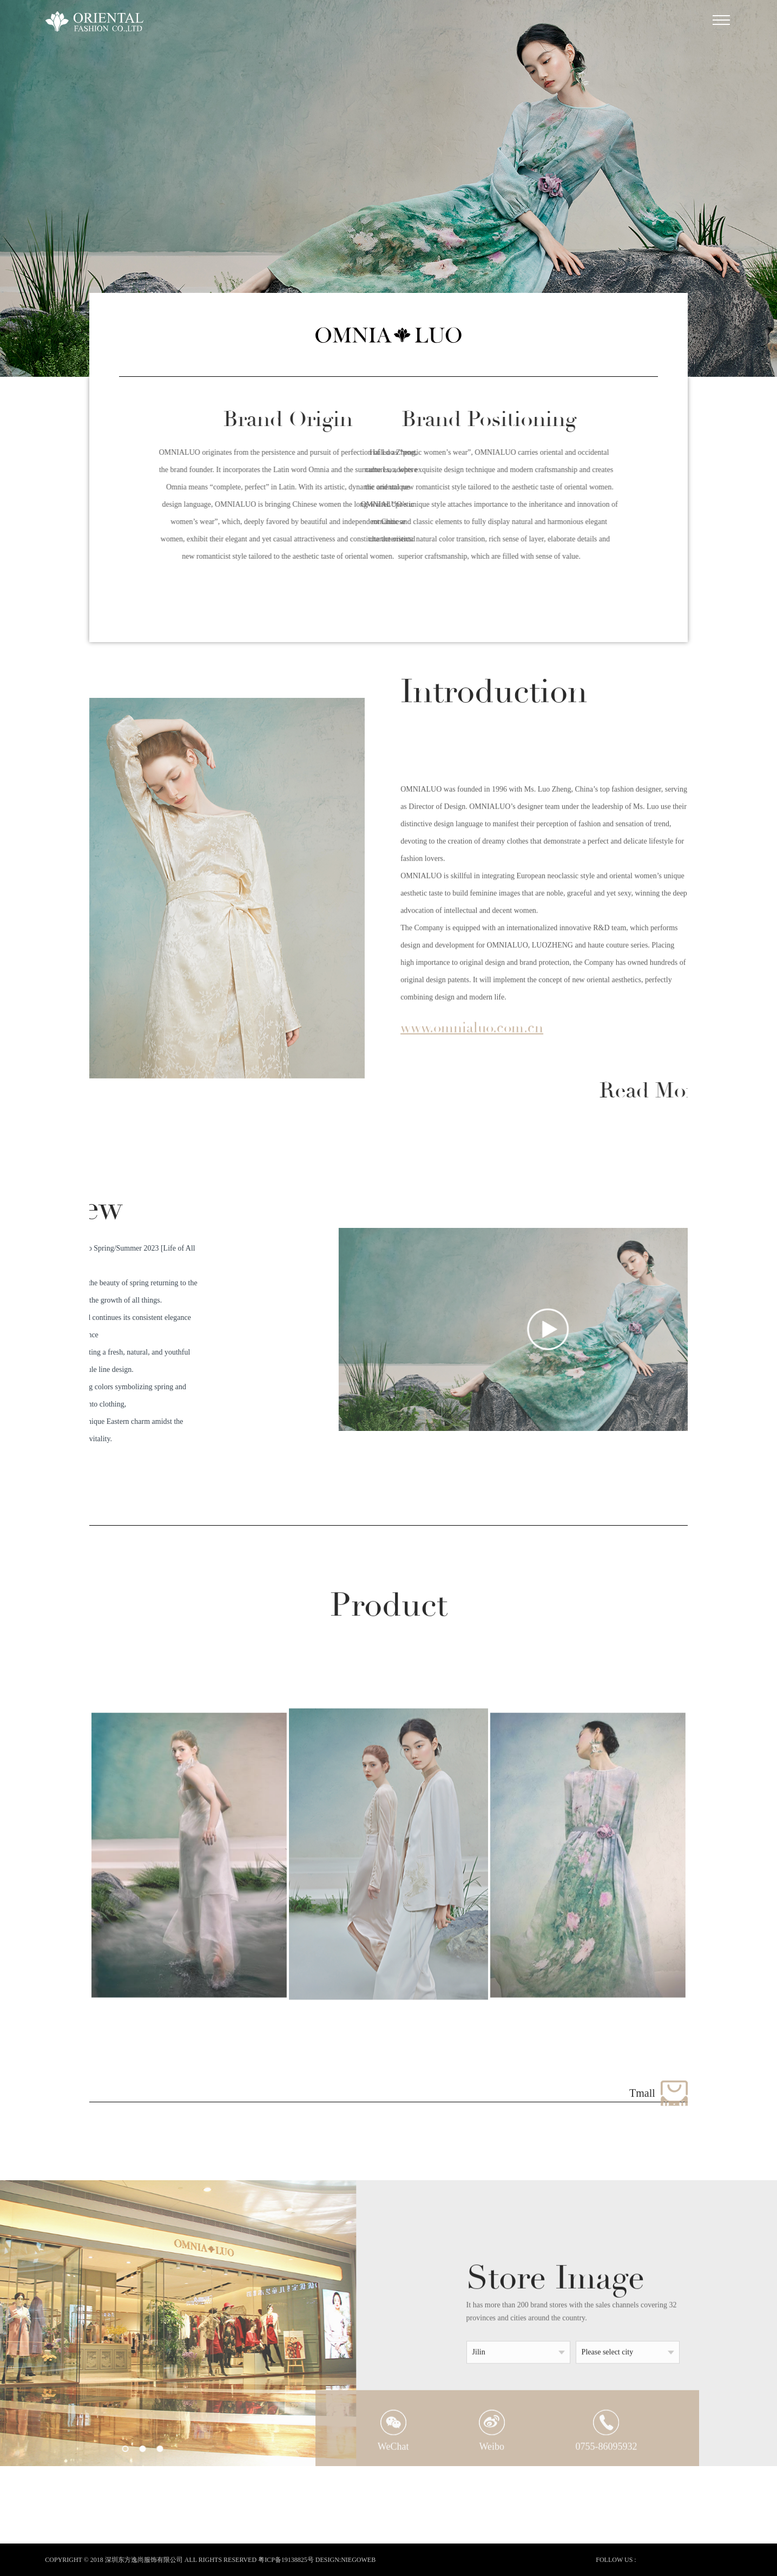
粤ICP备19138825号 (286, 2560)
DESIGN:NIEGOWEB (345, 2560)
